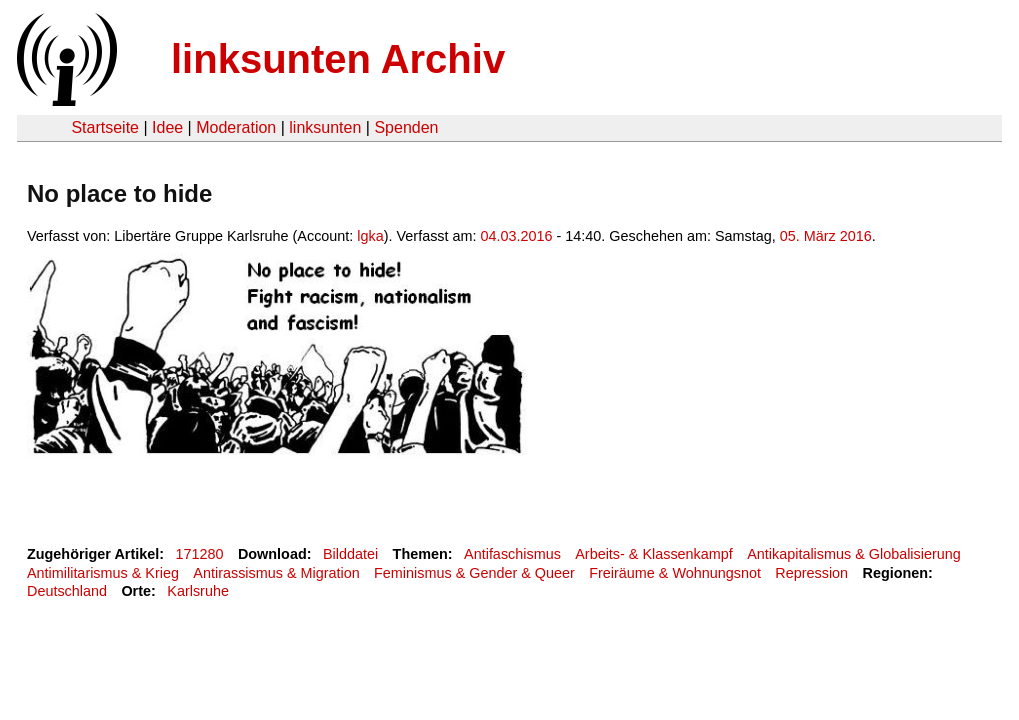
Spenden (406, 127)
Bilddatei (350, 554)
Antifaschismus (512, 554)
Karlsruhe (198, 591)
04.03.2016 (517, 236)
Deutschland (67, 591)
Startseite (105, 127)
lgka (370, 236)
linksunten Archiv (338, 59)
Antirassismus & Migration (276, 573)
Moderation (236, 127)
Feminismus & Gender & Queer (474, 573)
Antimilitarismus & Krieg (103, 573)
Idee (167, 127)
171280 (200, 554)
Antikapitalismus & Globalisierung (854, 554)
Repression (811, 573)
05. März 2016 (826, 236)
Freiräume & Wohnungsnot (675, 573)
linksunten (325, 127)
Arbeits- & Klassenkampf (654, 554)
